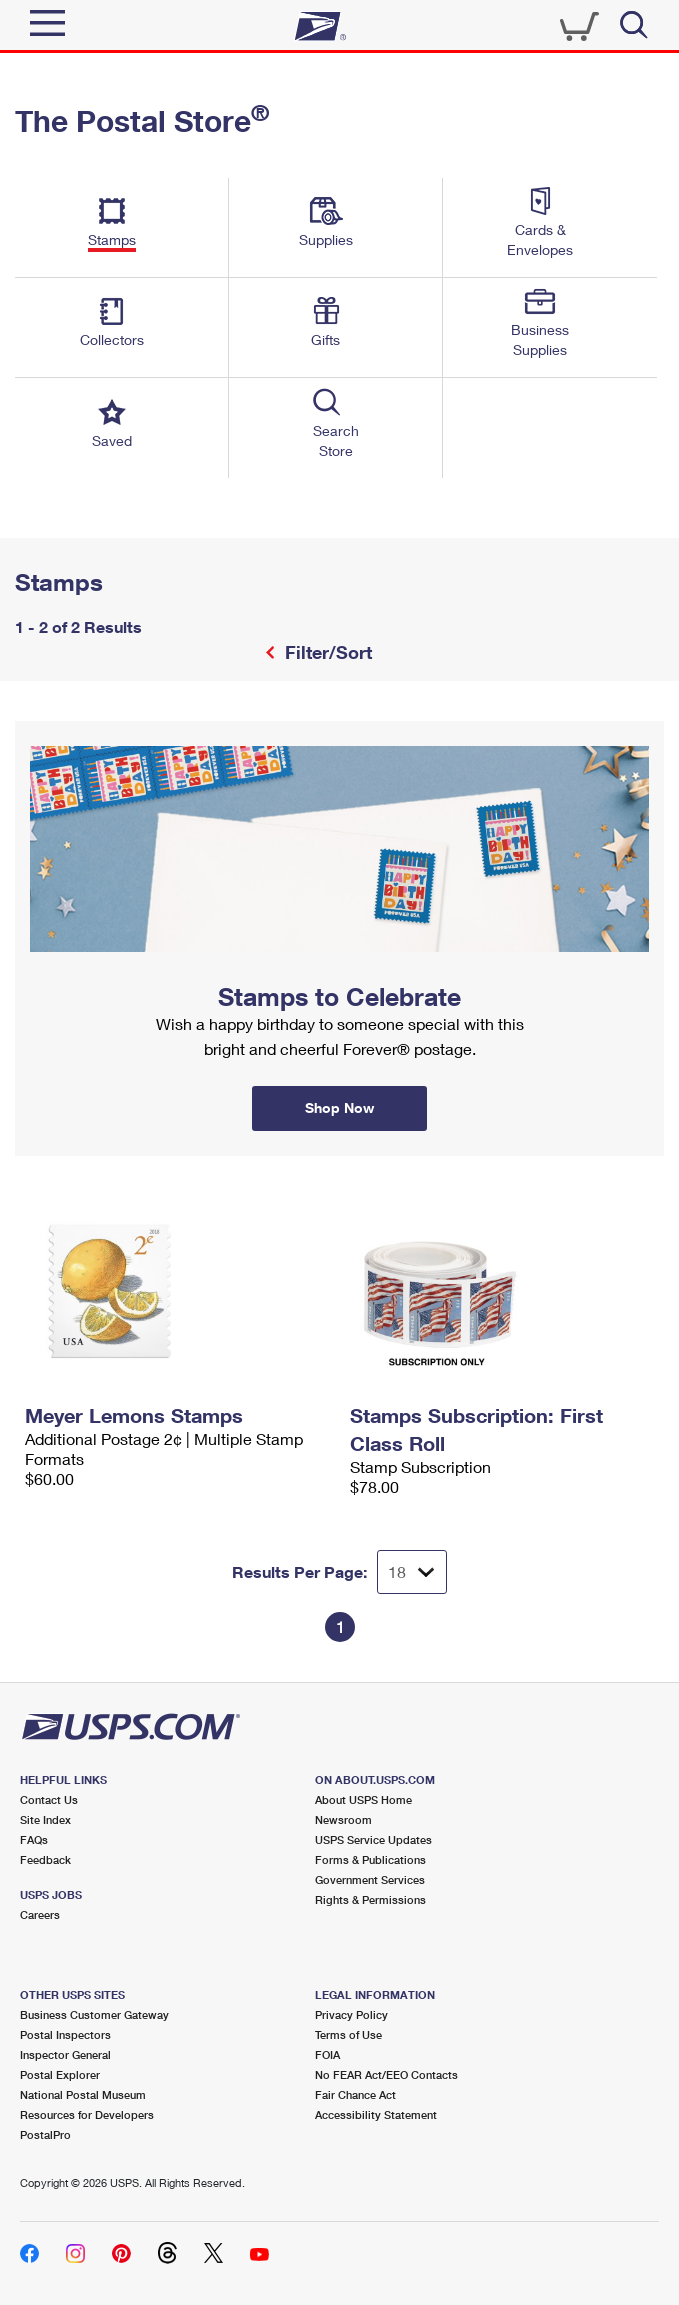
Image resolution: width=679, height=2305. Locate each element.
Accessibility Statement (376, 2114)
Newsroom (343, 1819)
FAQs (34, 1839)
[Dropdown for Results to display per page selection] (412, 1572)
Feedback (45, 1859)
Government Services (370, 1879)
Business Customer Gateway (94, 2014)
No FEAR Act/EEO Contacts (386, 2074)
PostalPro (45, 2134)
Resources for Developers (87, 2114)
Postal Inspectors (65, 2034)
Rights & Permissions (370, 1899)
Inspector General (65, 2054)
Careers (40, 1914)
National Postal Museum (83, 2094)
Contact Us (49, 1799)
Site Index (45, 1819)
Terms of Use (348, 2034)
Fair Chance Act (355, 2094)
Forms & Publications (370, 1859)
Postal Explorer (60, 2074)
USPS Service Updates (373, 1839)
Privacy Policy (351, 2014)
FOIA (327, 2054)
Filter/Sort (326, 652)
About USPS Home (363, 1799)
